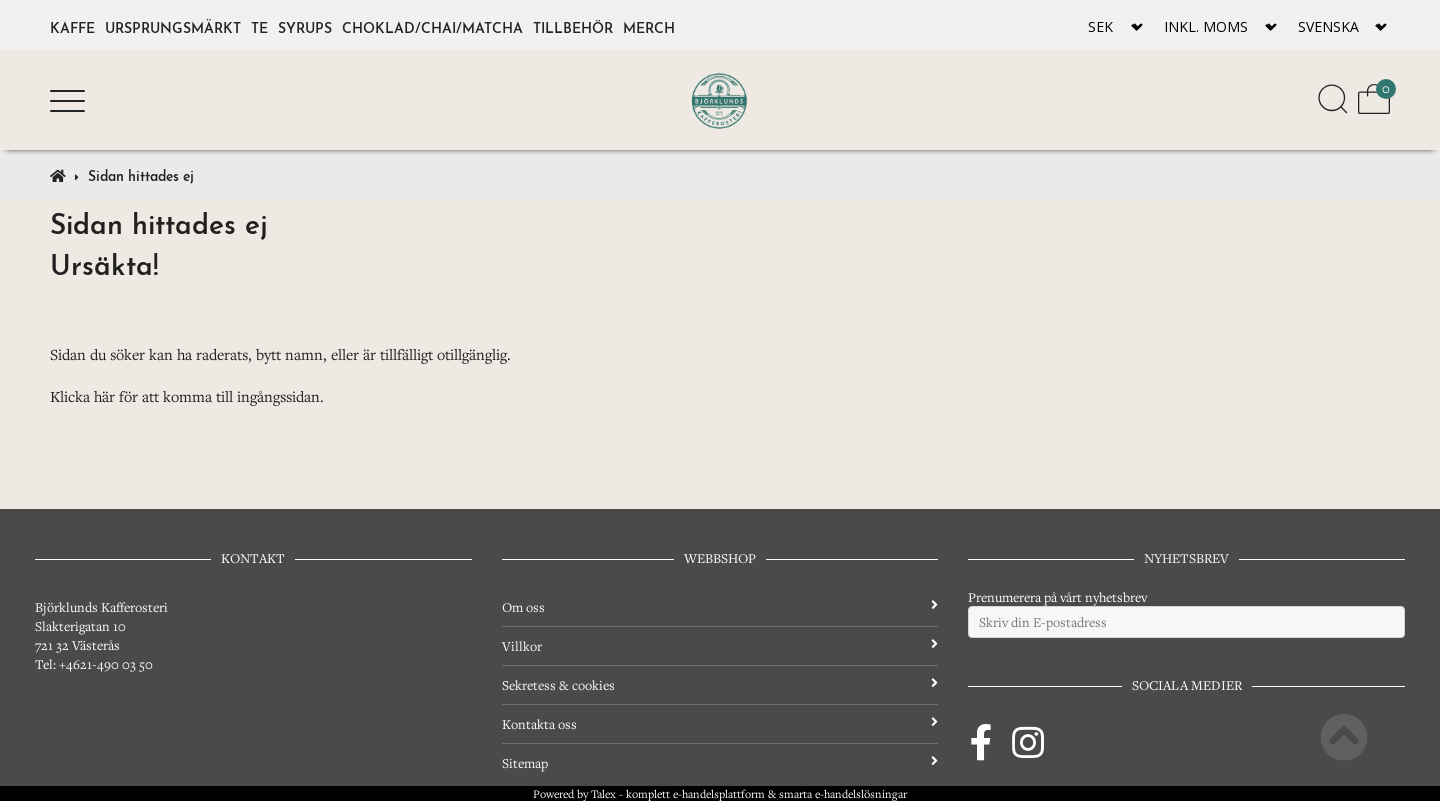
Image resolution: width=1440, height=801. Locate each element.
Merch (649, 26)
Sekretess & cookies (720, 685)
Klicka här (82, 396)
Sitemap (720, 763)
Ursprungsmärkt (173, 26)
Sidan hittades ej (141, 174)
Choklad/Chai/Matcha (432, 26)
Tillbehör (573, 26)
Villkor (720, 646)
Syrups (305, 26)
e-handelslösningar (861, 793)
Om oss (720, 607)
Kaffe (72, 26)
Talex (603, 793)
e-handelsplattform (719, 793)
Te (259, 26)
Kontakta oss (720, 724)
